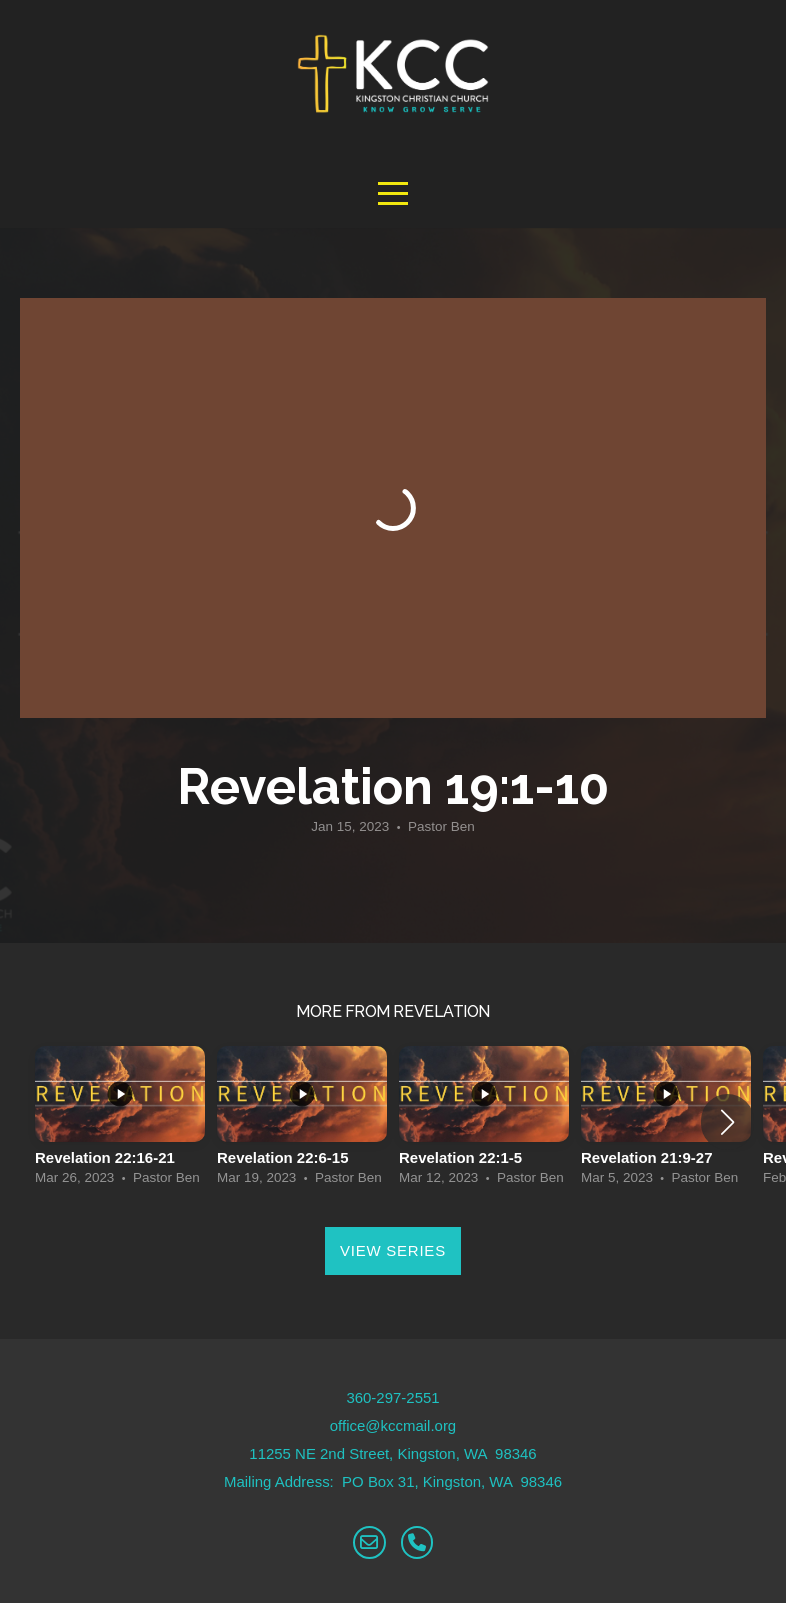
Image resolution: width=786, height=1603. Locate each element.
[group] (120, 1121)
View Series (393, 1250)
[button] (727, 1122)
